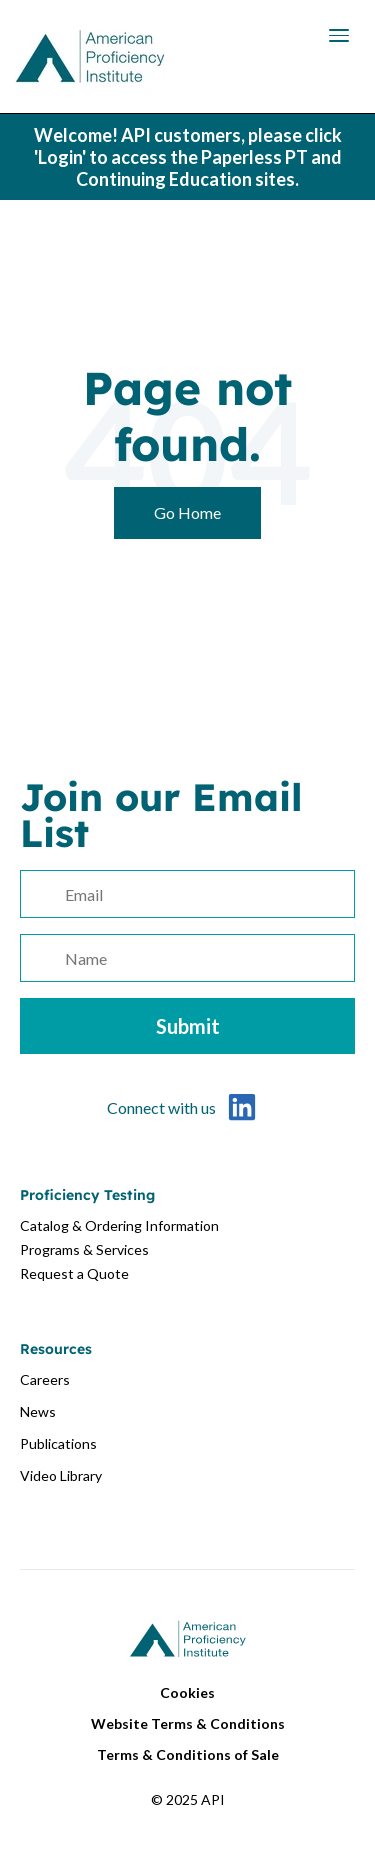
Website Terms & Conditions (188, 1723)
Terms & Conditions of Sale (188, 1754)
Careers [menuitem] (45, 1379)
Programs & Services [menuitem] (84, 1249)
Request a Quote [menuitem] (74, 1273)
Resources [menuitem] (56, 1349)
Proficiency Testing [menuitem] (87, 1195)
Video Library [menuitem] (61, 1475)
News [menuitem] (38, 1411)
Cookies (187, 1692)
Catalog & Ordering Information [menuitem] (119, 1225)
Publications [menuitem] (58, 1443)
